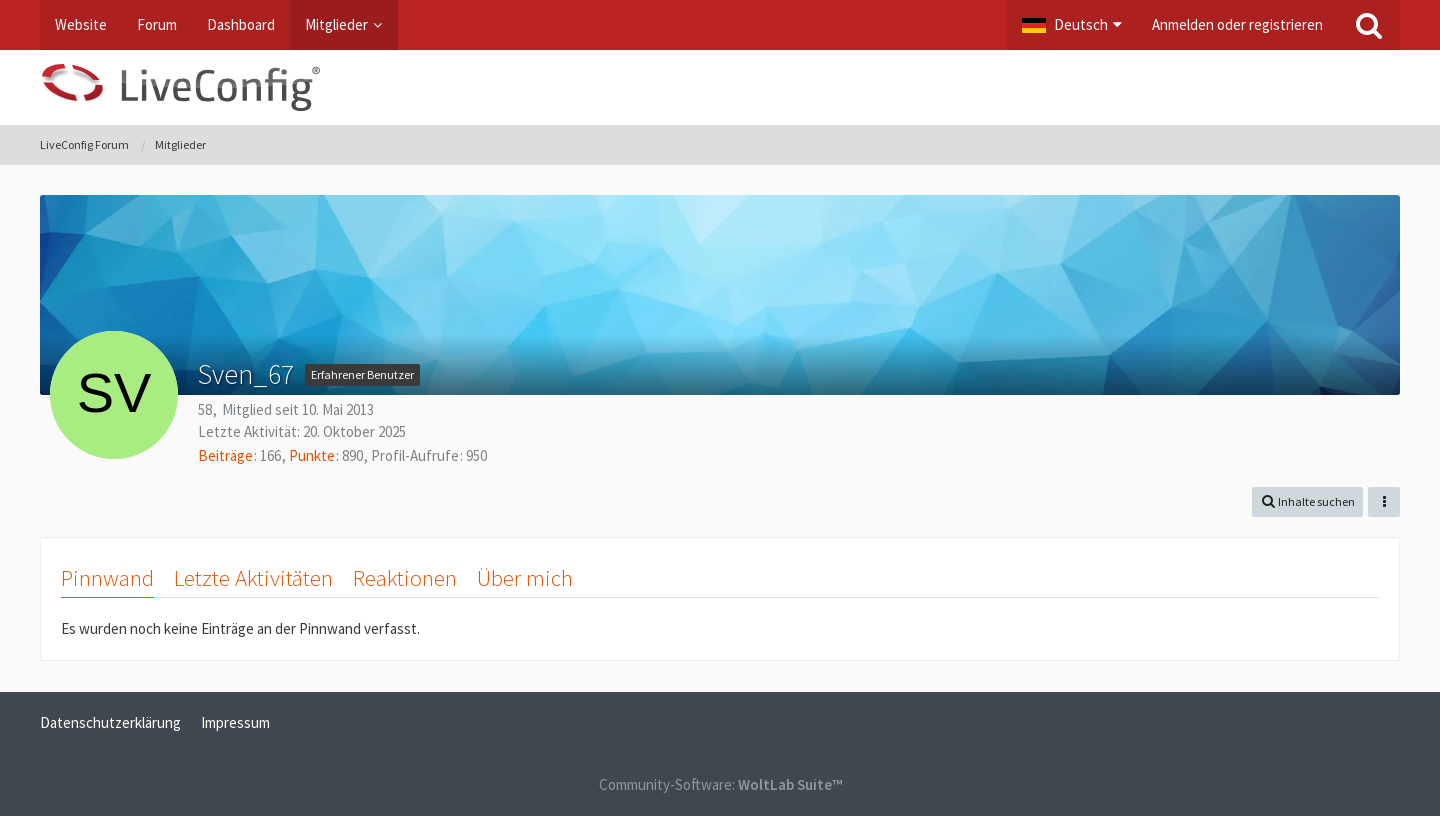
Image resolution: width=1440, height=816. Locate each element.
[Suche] (1369, 25)
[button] (1072, 25)
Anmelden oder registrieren (1237, 24)
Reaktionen (405, 577)
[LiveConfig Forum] (720, 87)
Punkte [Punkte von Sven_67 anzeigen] (312, 455)
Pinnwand (107, 577)
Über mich (525, 577)
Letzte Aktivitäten (253, 577)
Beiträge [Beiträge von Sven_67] (225, 455)
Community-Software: (720, 784)
